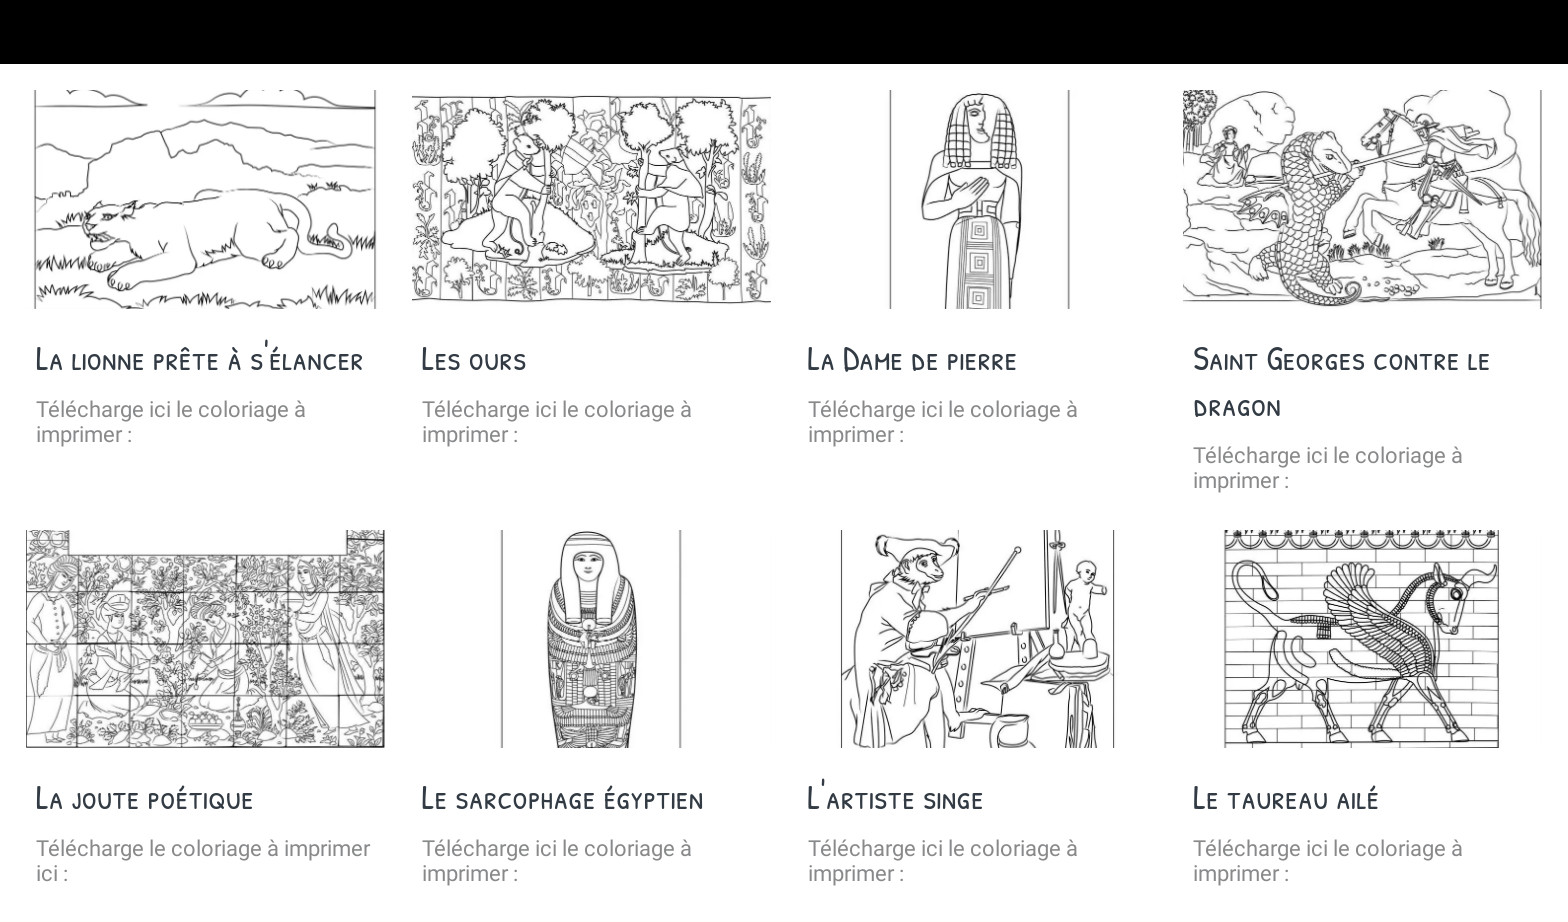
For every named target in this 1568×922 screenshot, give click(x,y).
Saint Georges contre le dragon (1341, 381)
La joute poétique (145, 797)
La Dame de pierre (913, 358)
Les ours (474, 358)
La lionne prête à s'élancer (200, 358)
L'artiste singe (896, 797)
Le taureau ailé (1286, 797)
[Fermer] (40, 32)
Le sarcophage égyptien (563, 797)
